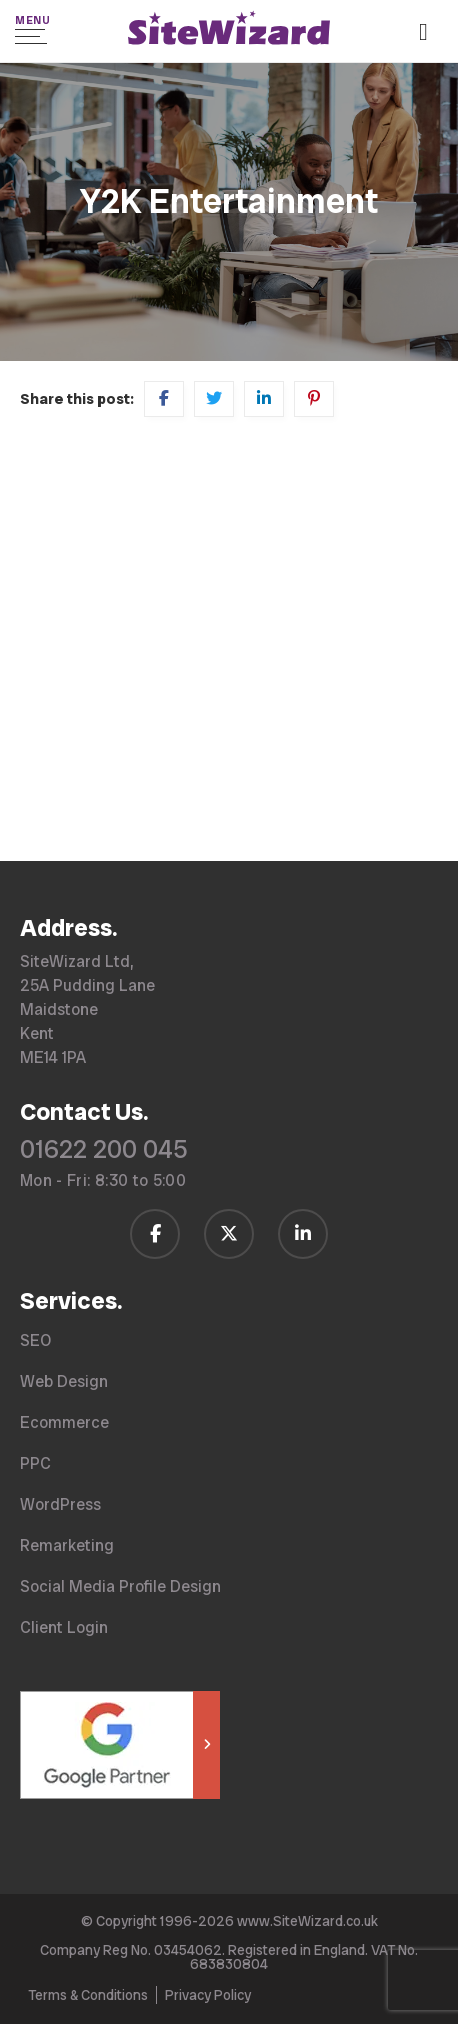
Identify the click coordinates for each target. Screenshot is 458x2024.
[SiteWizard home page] (229, 31)
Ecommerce (64, 1422)
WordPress (60, 1504)
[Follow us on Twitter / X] (229, 1234)
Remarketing (67, 1545)
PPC (35, 1463)
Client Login (64, 1627)
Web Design (64, 1381)
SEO (35, 1340)
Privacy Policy (208, 1995)
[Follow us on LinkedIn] (303, 1234)
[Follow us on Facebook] (155, 1234)
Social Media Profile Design (120, 1586)
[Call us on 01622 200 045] (431, 33)
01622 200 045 (104, 1149)
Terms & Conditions (88, 1995)
